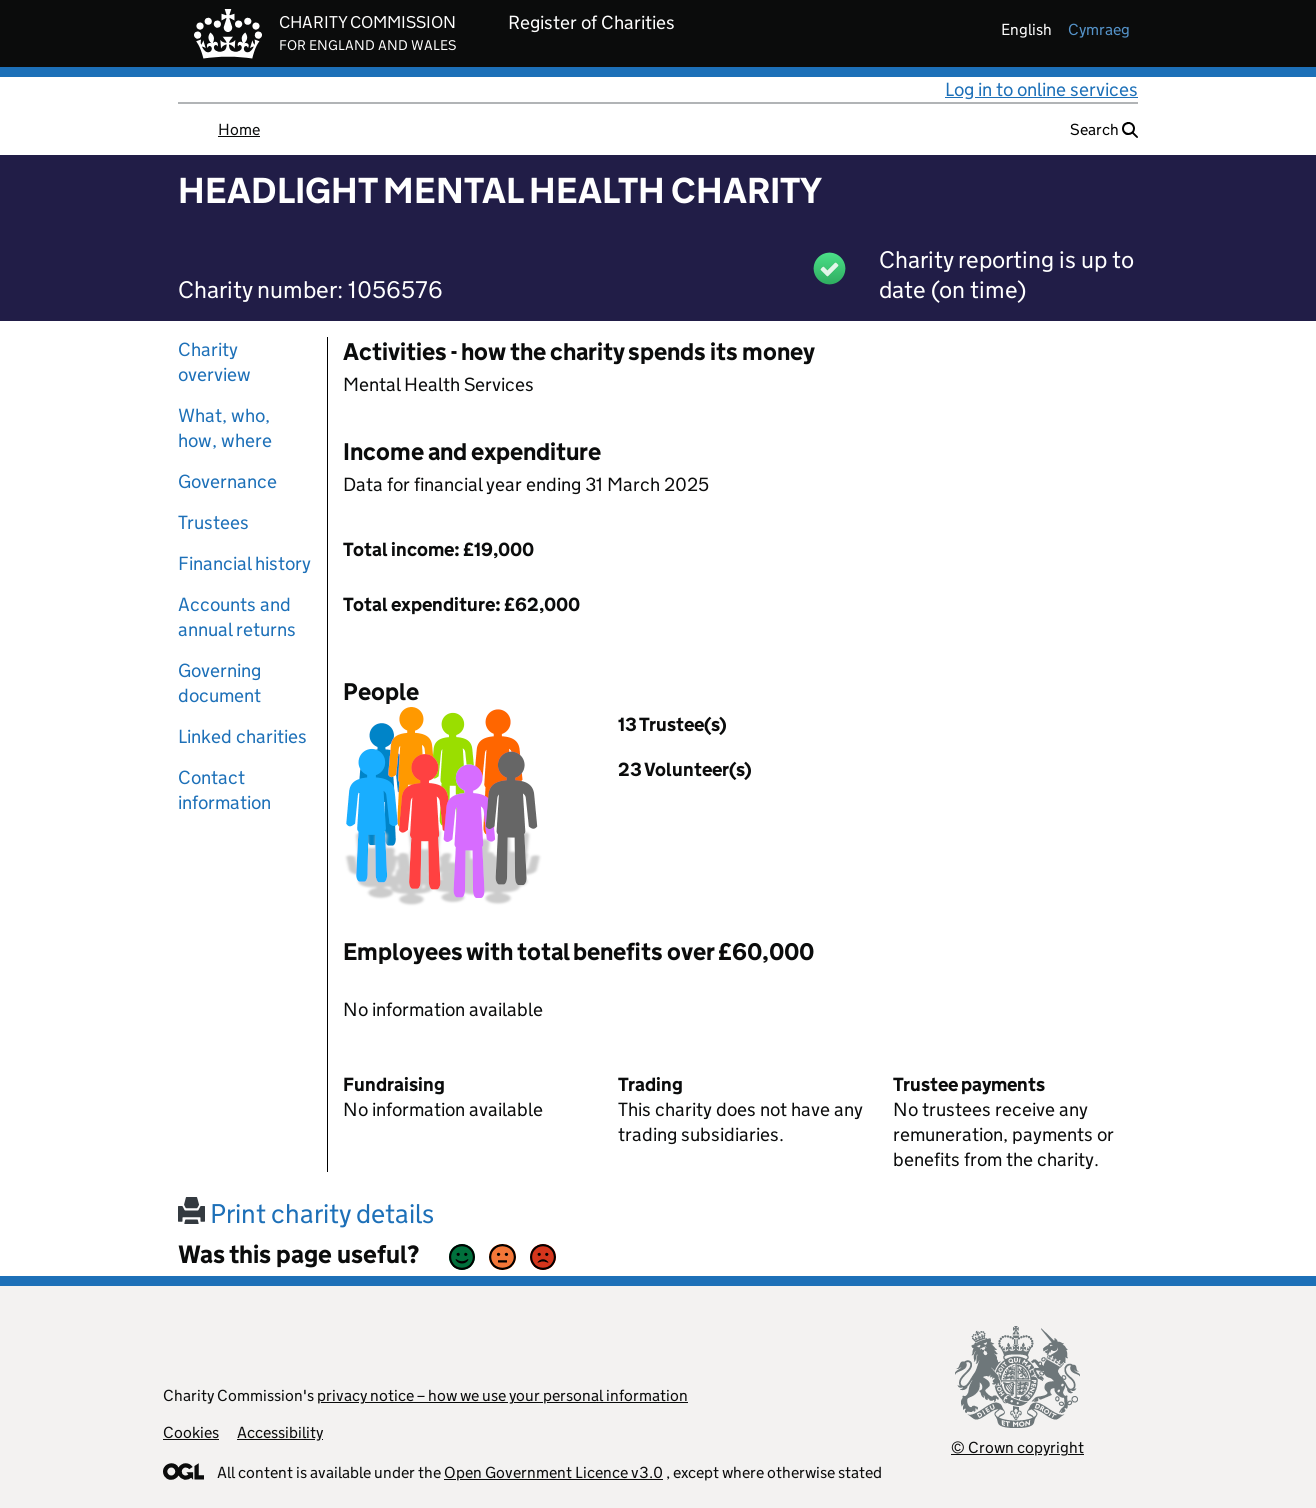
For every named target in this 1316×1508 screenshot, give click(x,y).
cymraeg (1099, 29)
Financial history (244, 563)
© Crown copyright (1017, 1447)
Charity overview (214, 362)
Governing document (219, 683)
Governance (227, 481)
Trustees (213, 522)
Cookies (191, 1432)
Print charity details (306, 1213)
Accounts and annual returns (237, 617)
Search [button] (1104, 129)
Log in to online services (1041, 89)
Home (239, 129)
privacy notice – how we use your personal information (502, 1395)
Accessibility (280, 1432)
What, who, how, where (225, 428)
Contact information (224, 790)
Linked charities (242, 736)
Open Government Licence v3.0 (553, 1472)
